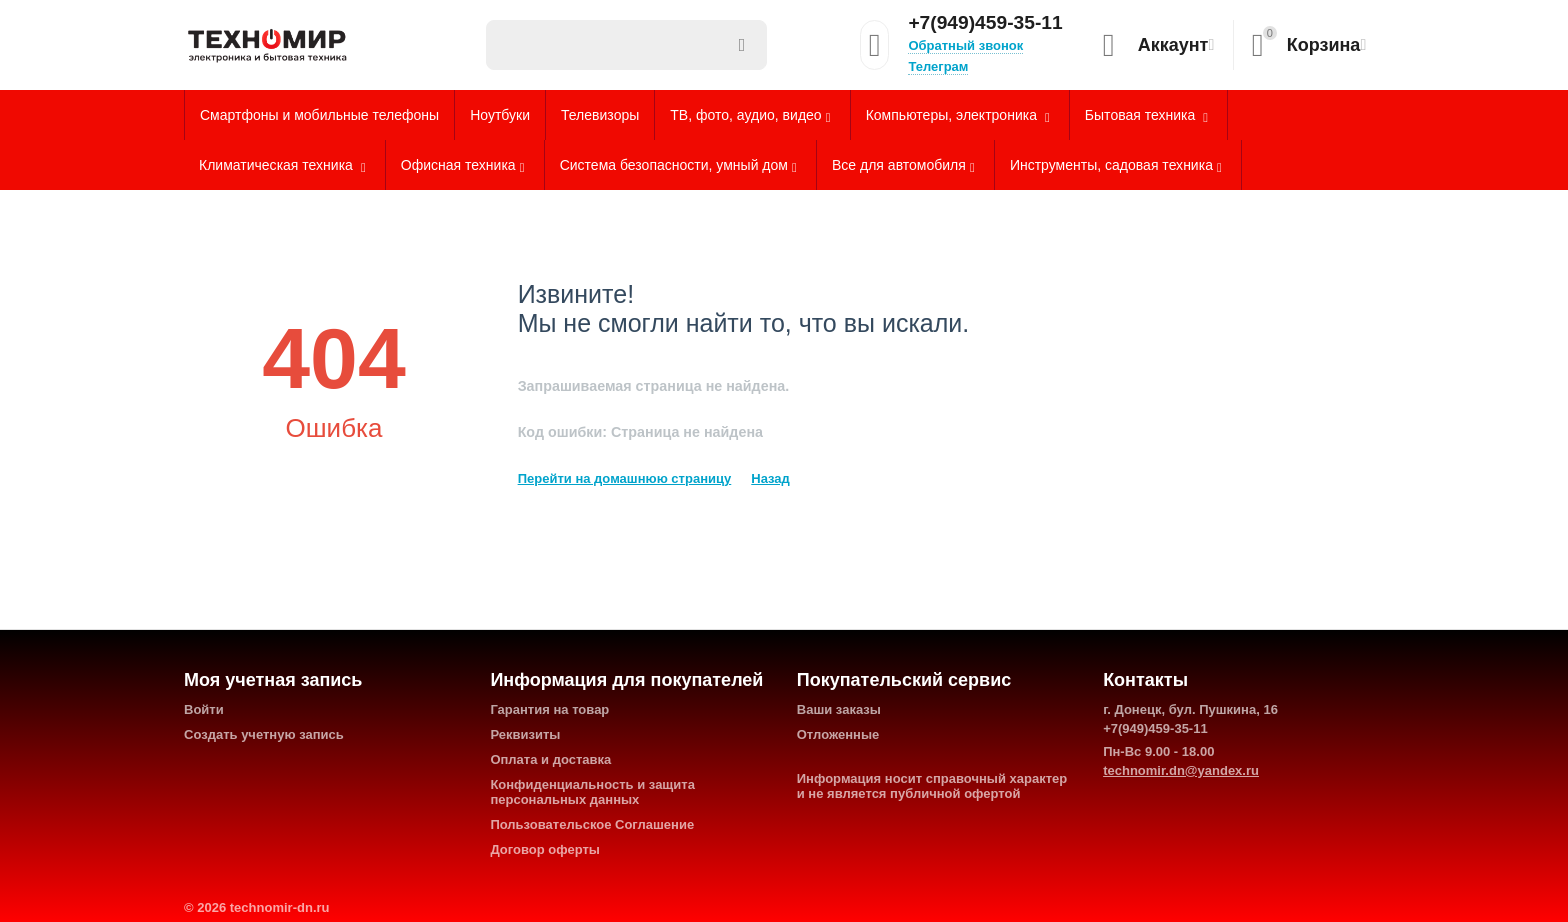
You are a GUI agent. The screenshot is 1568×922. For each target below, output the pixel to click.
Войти (204, 709)
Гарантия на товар (549, 709)
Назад (770, 478)
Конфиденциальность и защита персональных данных (592, 792)
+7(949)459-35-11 (985, 23)
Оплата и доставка (550, 759)
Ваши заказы (839, 709)
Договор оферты (545, 849)
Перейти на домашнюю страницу (625, 478)
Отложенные (838, 734)
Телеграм (938, 66)
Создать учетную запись (264, 734)
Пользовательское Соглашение (592, 824)
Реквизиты (525, 734)
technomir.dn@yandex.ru (1181, 770)
